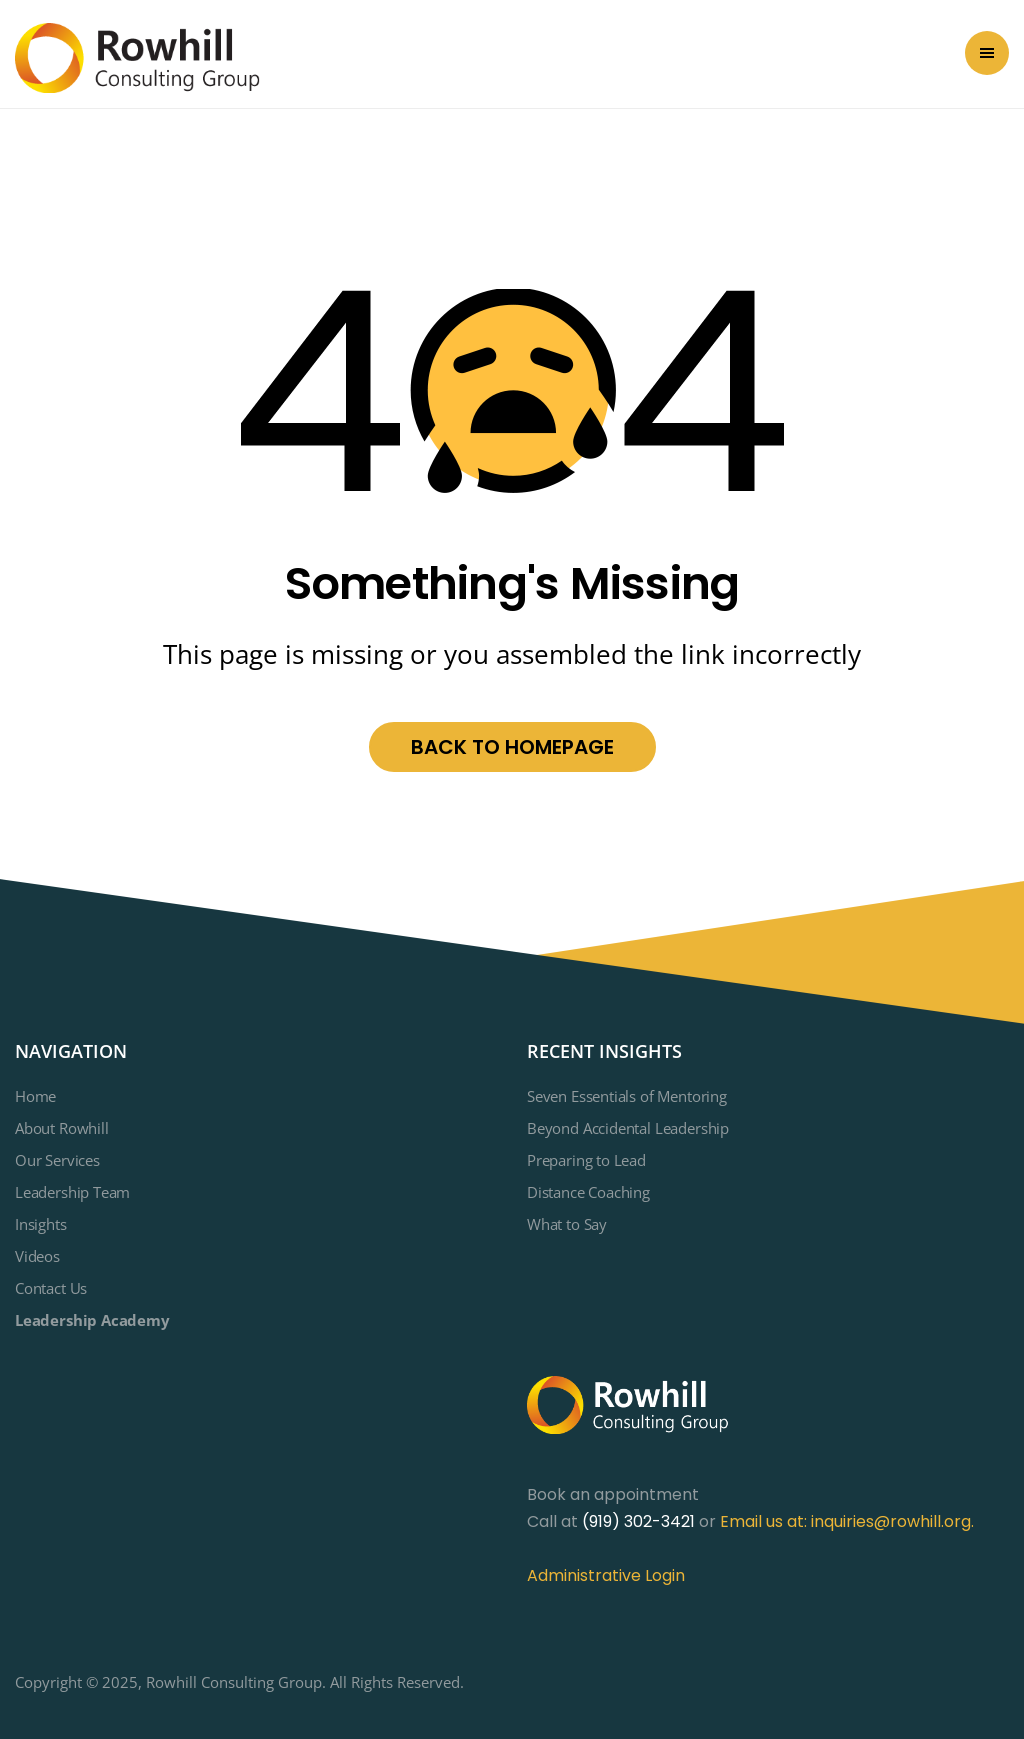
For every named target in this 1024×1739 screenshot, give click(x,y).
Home (35, 1096)
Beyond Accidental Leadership (628, 1128)
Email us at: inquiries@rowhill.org (845, 1521)
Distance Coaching (588, 1192)
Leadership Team (72, 1192)
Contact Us (51, 1288)
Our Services (57, 1160)
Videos (37, 1256)
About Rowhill (62, 1128)
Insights (41, 1224)
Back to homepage (512, 747)
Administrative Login (606, 1575)
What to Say (567, 1224)
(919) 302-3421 (638, 1521)
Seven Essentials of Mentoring (627, 1096)
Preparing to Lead (586, 1160)
